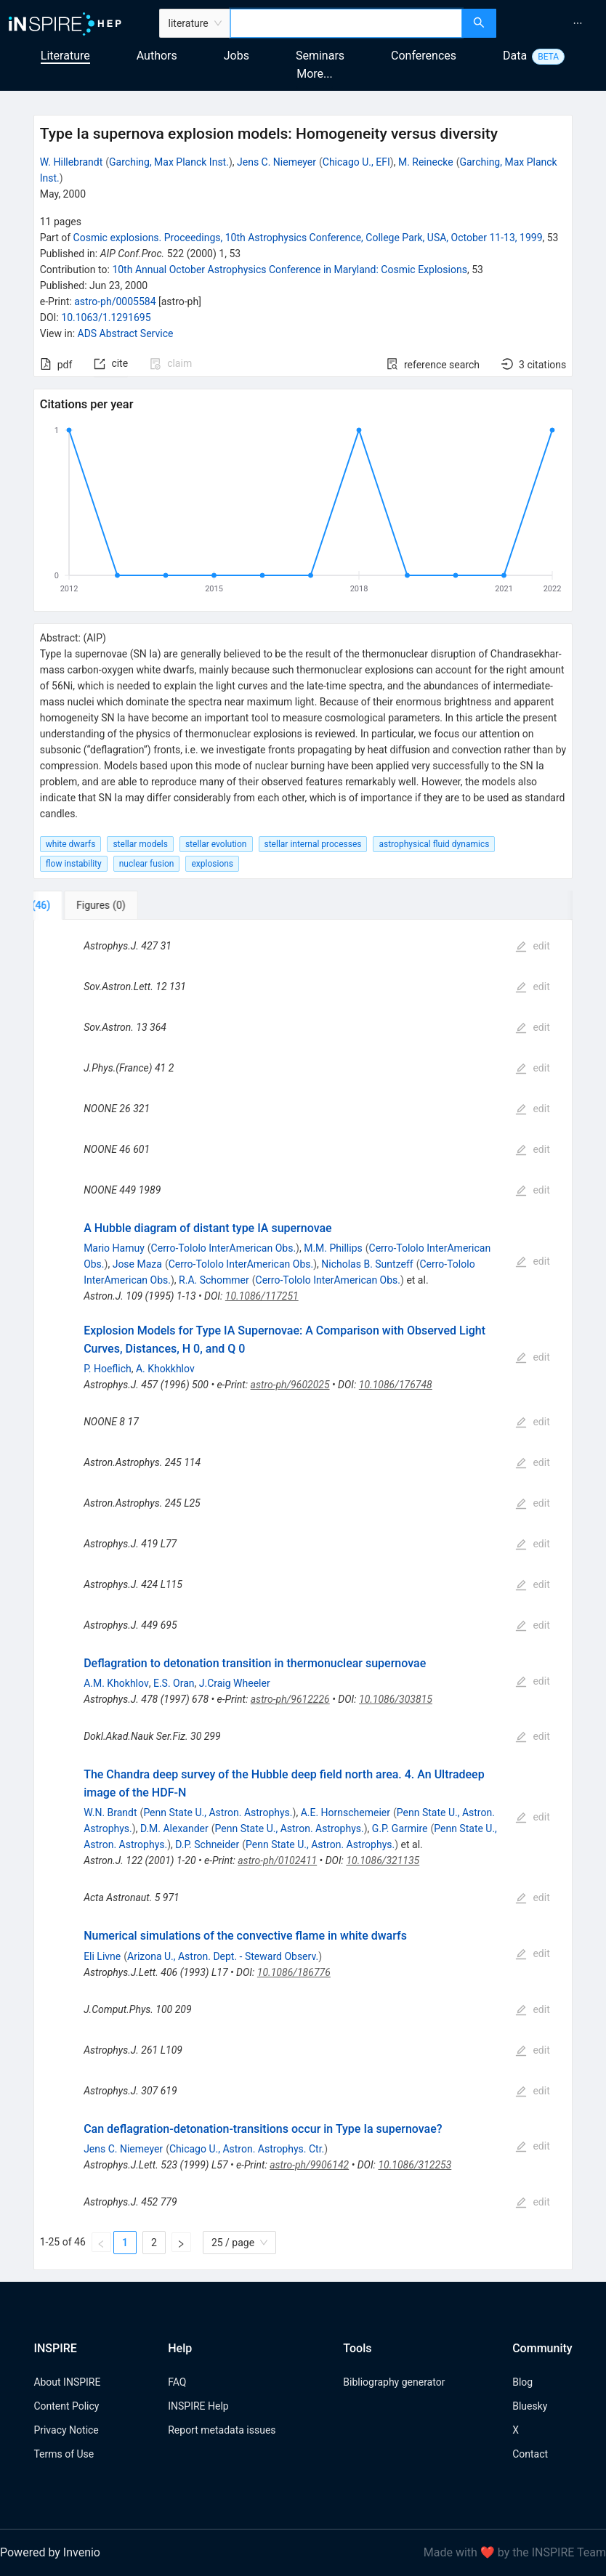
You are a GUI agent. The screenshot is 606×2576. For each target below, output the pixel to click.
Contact (530, 2454)
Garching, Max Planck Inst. (169, 162)
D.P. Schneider (207, 1844)
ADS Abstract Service (126, 333)
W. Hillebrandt (71, 162)
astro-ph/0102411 (277, 1860)
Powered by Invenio (50, 2552)
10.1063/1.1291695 (105, 317)
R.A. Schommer (214, 1280)
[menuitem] (578, 23)
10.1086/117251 (262, 1296)
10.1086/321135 (382, 1860)
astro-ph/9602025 (290, 1384)
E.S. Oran (174, 1683)
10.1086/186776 (294, 1972)
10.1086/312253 (414, 2165)
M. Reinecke (425, 162)
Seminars (320, 55)
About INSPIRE (66, 2382)
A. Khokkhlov (165, 1368)
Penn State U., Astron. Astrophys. (217, 1812)
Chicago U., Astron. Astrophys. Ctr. (246, 2149)
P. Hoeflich (108, 1368)
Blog (522, 2382)
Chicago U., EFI (356, 162)
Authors (157, 55)
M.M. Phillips (333, 1248)
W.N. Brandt (110, 1812)
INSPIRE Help (198, 2406)
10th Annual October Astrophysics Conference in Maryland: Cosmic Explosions (289, 269)
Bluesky (529, 2406)
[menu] (553, 23)
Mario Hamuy (114, 1248)
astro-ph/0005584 (114, 301)
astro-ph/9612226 (290, 1699)
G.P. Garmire (400, 1828)
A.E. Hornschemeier (345, 1812)
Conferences (423, 55)
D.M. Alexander (174, 1828)
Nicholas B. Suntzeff (367, 1264)
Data (515, 55)
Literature (65, 55)
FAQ (177, 2382)
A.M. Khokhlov (116, 1683)
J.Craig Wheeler (234, 1683)
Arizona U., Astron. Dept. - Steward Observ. (222, 1956)
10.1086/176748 (395, 1384)
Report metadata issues (221, 2430)
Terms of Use (63, 2454)
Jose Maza (137, 1264)
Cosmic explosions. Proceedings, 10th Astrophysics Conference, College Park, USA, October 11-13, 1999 (308, 237)
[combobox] (346, 23)
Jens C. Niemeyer (276, 162)
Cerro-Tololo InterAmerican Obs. (223, 1248)
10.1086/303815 (395, 1699)
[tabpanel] (303, 1595)
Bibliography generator (394, 2382)
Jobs (236, 55)
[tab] (82, 905)
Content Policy (66, 2406)
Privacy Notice (65, 2430)
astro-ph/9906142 (309, 2165)
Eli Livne (102, 1956)
